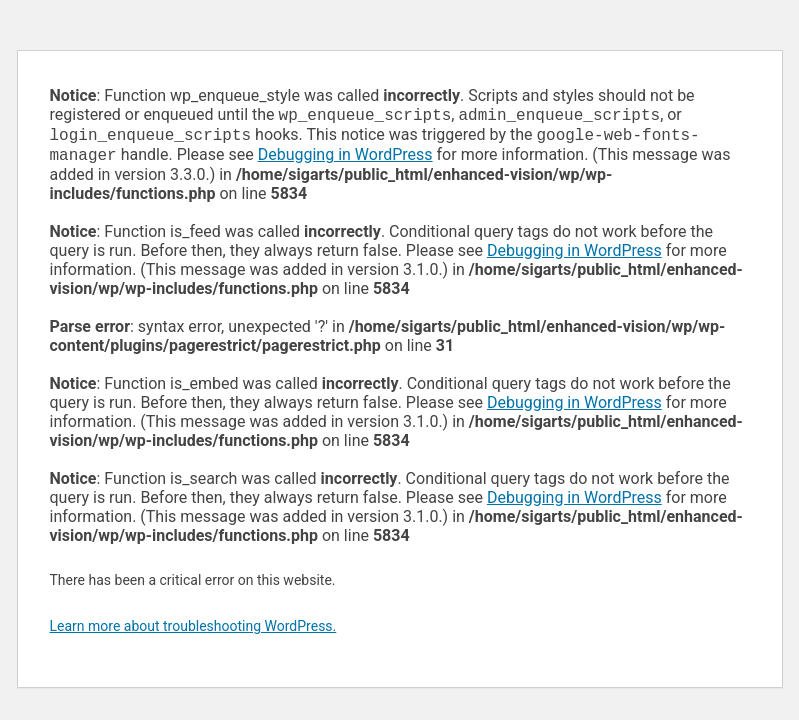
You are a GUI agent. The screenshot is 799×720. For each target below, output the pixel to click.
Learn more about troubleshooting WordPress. (193, 632)
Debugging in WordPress (345, 160)
